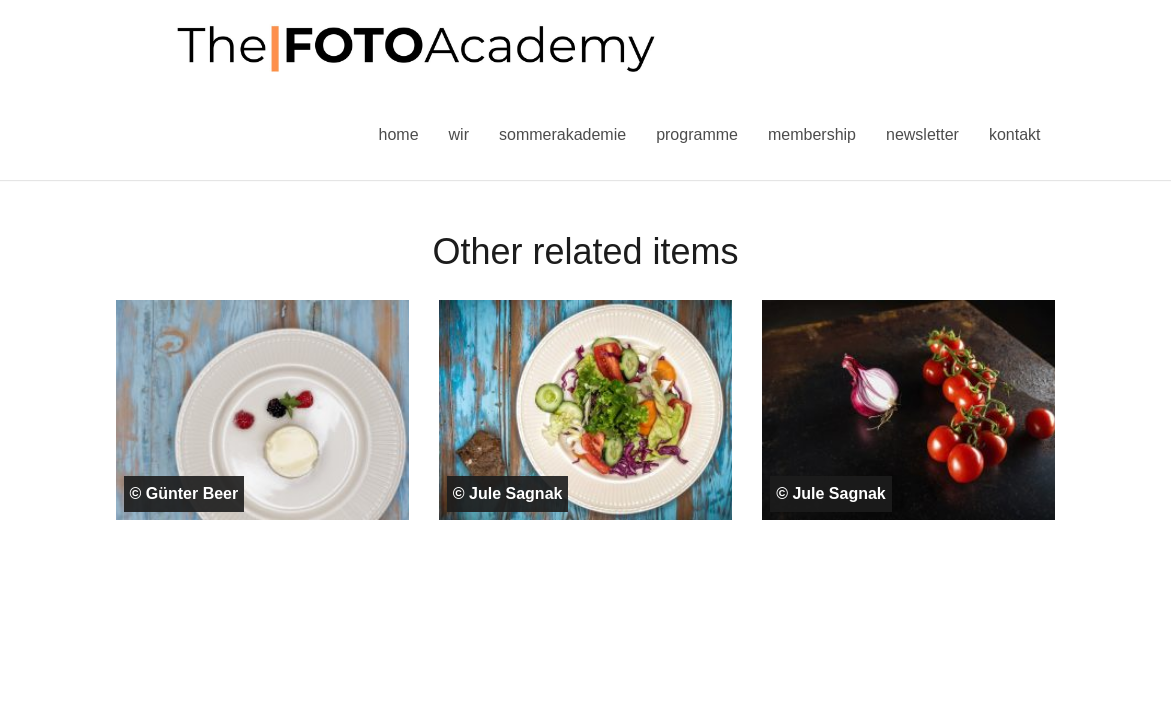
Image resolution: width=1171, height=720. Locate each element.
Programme (697, 134)
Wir (459, 134)
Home (399, 134)
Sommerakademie (562, 134)
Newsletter (922, 134)
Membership (812, 134)
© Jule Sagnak (508, 493)
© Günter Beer (184, 493)
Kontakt (1015, 134)
